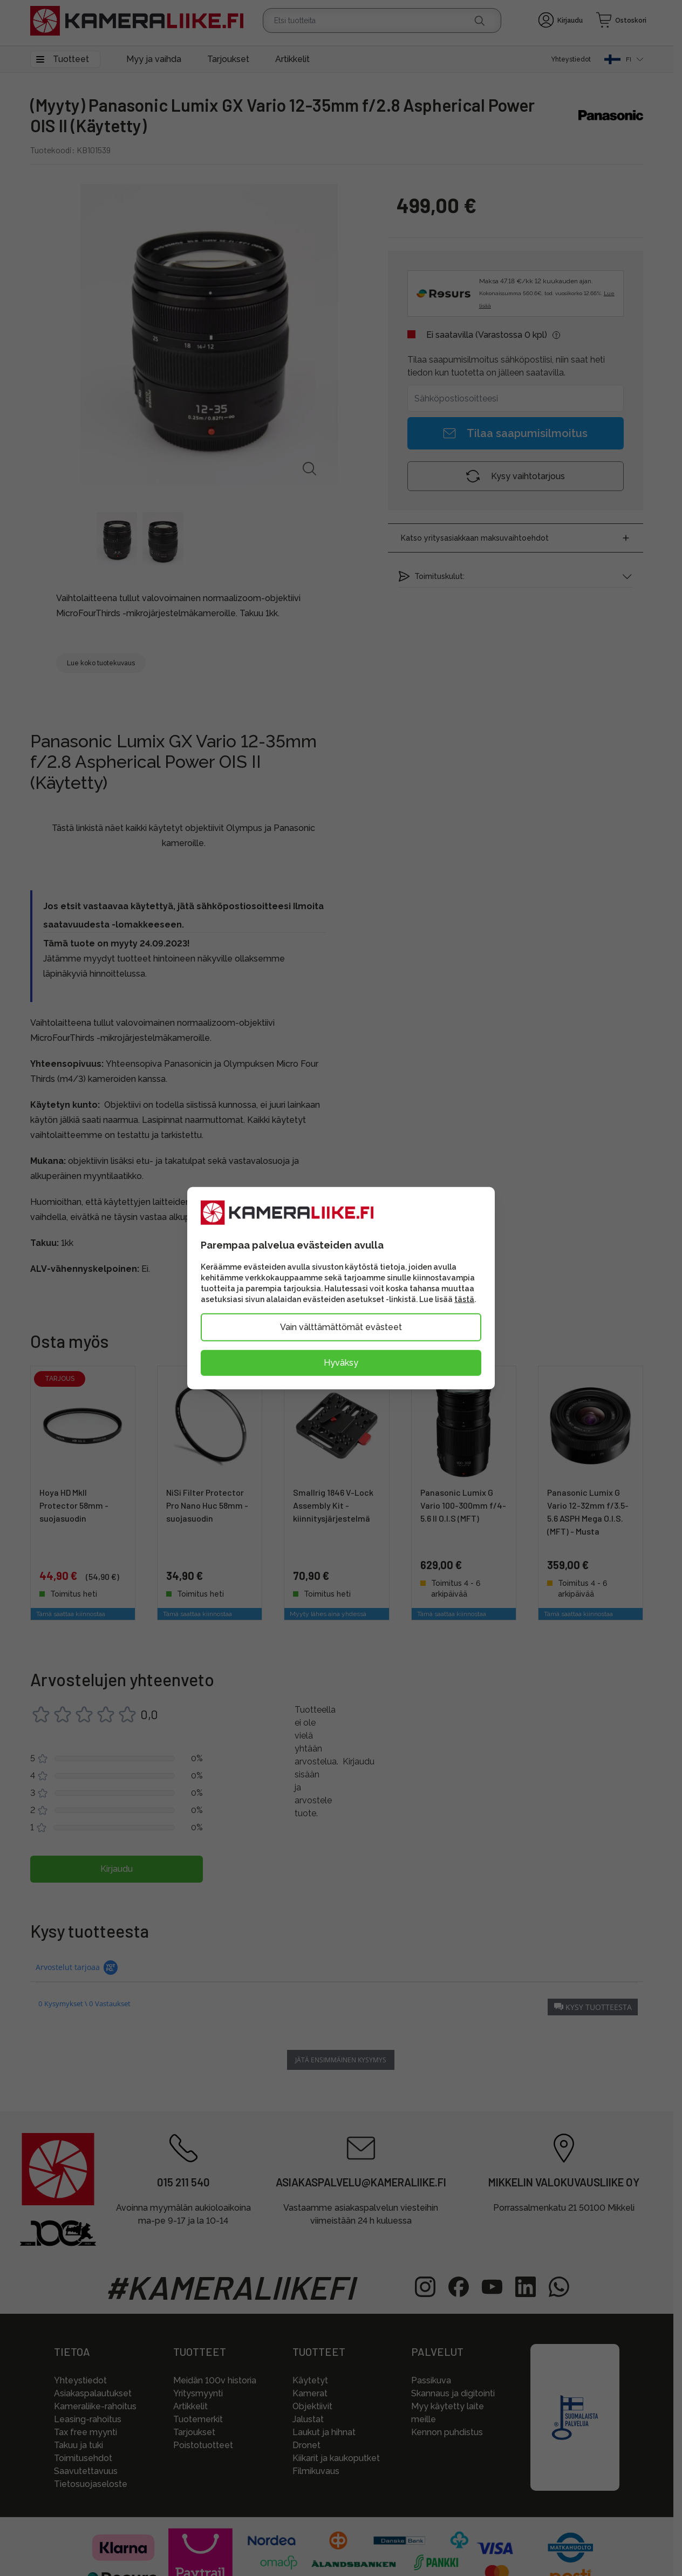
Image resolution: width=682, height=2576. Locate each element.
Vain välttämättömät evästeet (341, 1326)
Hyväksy (341, 1362)
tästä (464, 1298)
